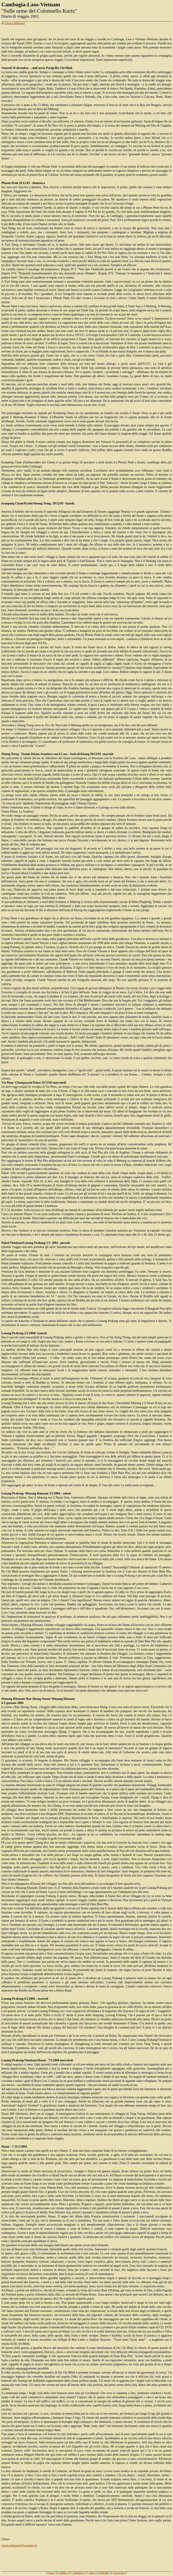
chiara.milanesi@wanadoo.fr (19, 2545)
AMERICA (78, 2573)
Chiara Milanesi (15, 23)
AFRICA (63, 2573)
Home (51, 2573)
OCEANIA (119, 2573)
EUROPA (103, 2573)
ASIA (91, 2573)
